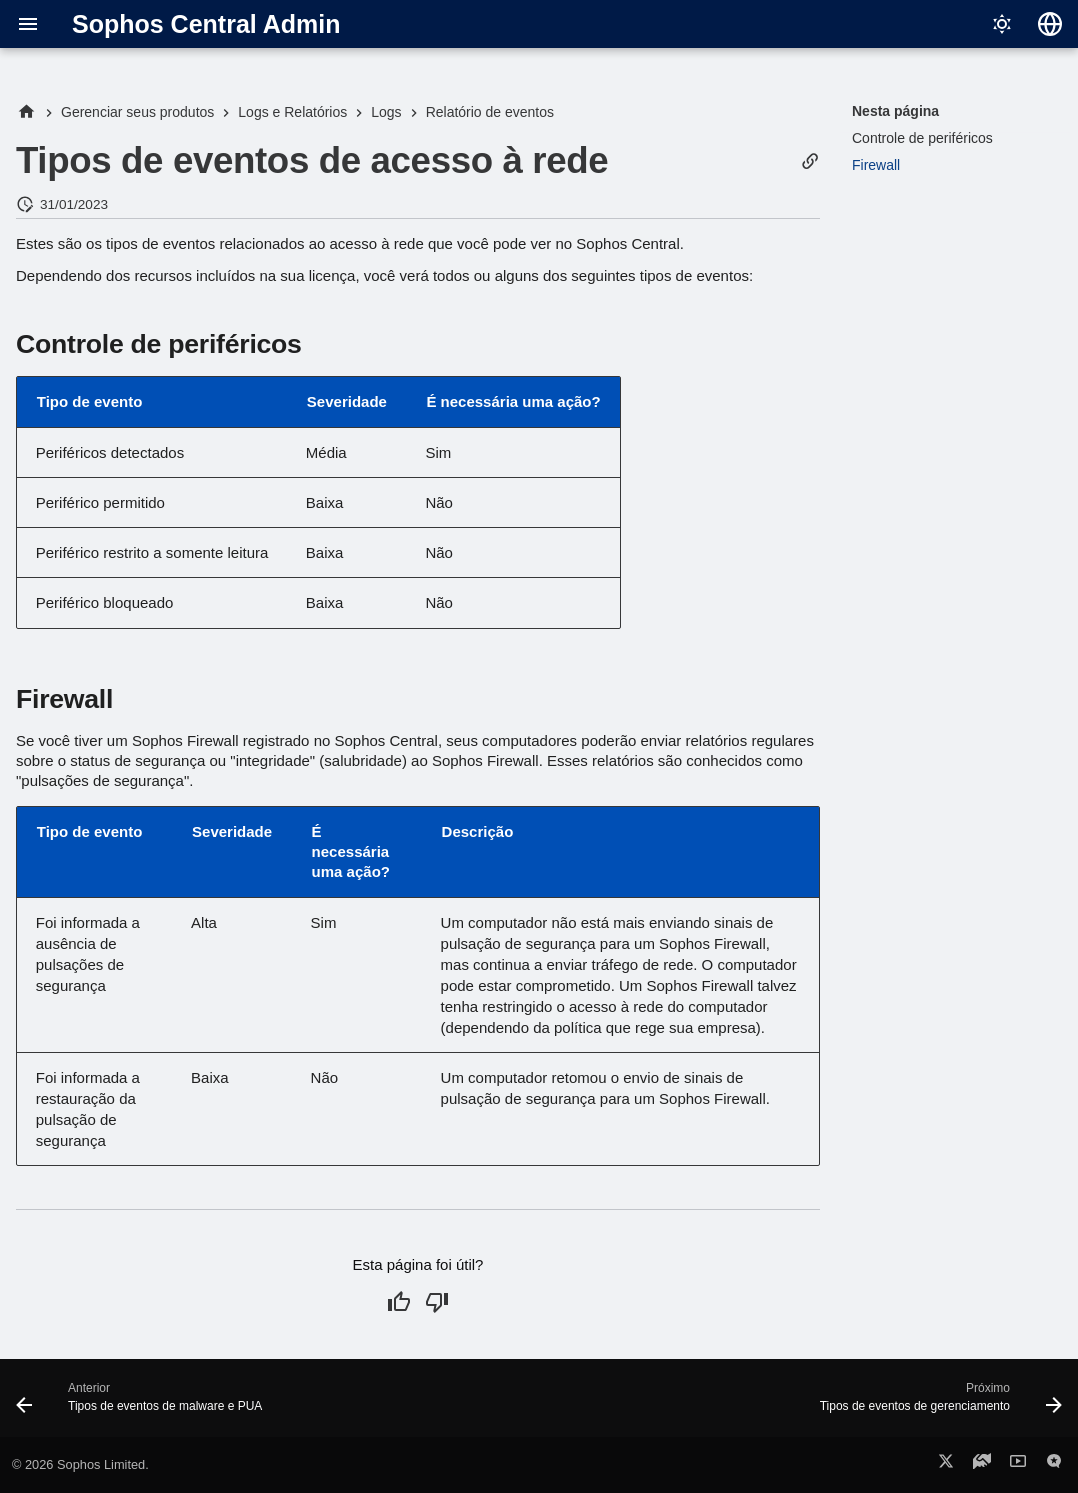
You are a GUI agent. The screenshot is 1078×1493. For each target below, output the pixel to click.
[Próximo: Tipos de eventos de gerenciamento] (936, 1404)
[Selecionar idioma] (1050, 24)
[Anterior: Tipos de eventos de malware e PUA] (144, 1404)
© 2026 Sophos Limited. (80, 1464)
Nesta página (895, 111)
